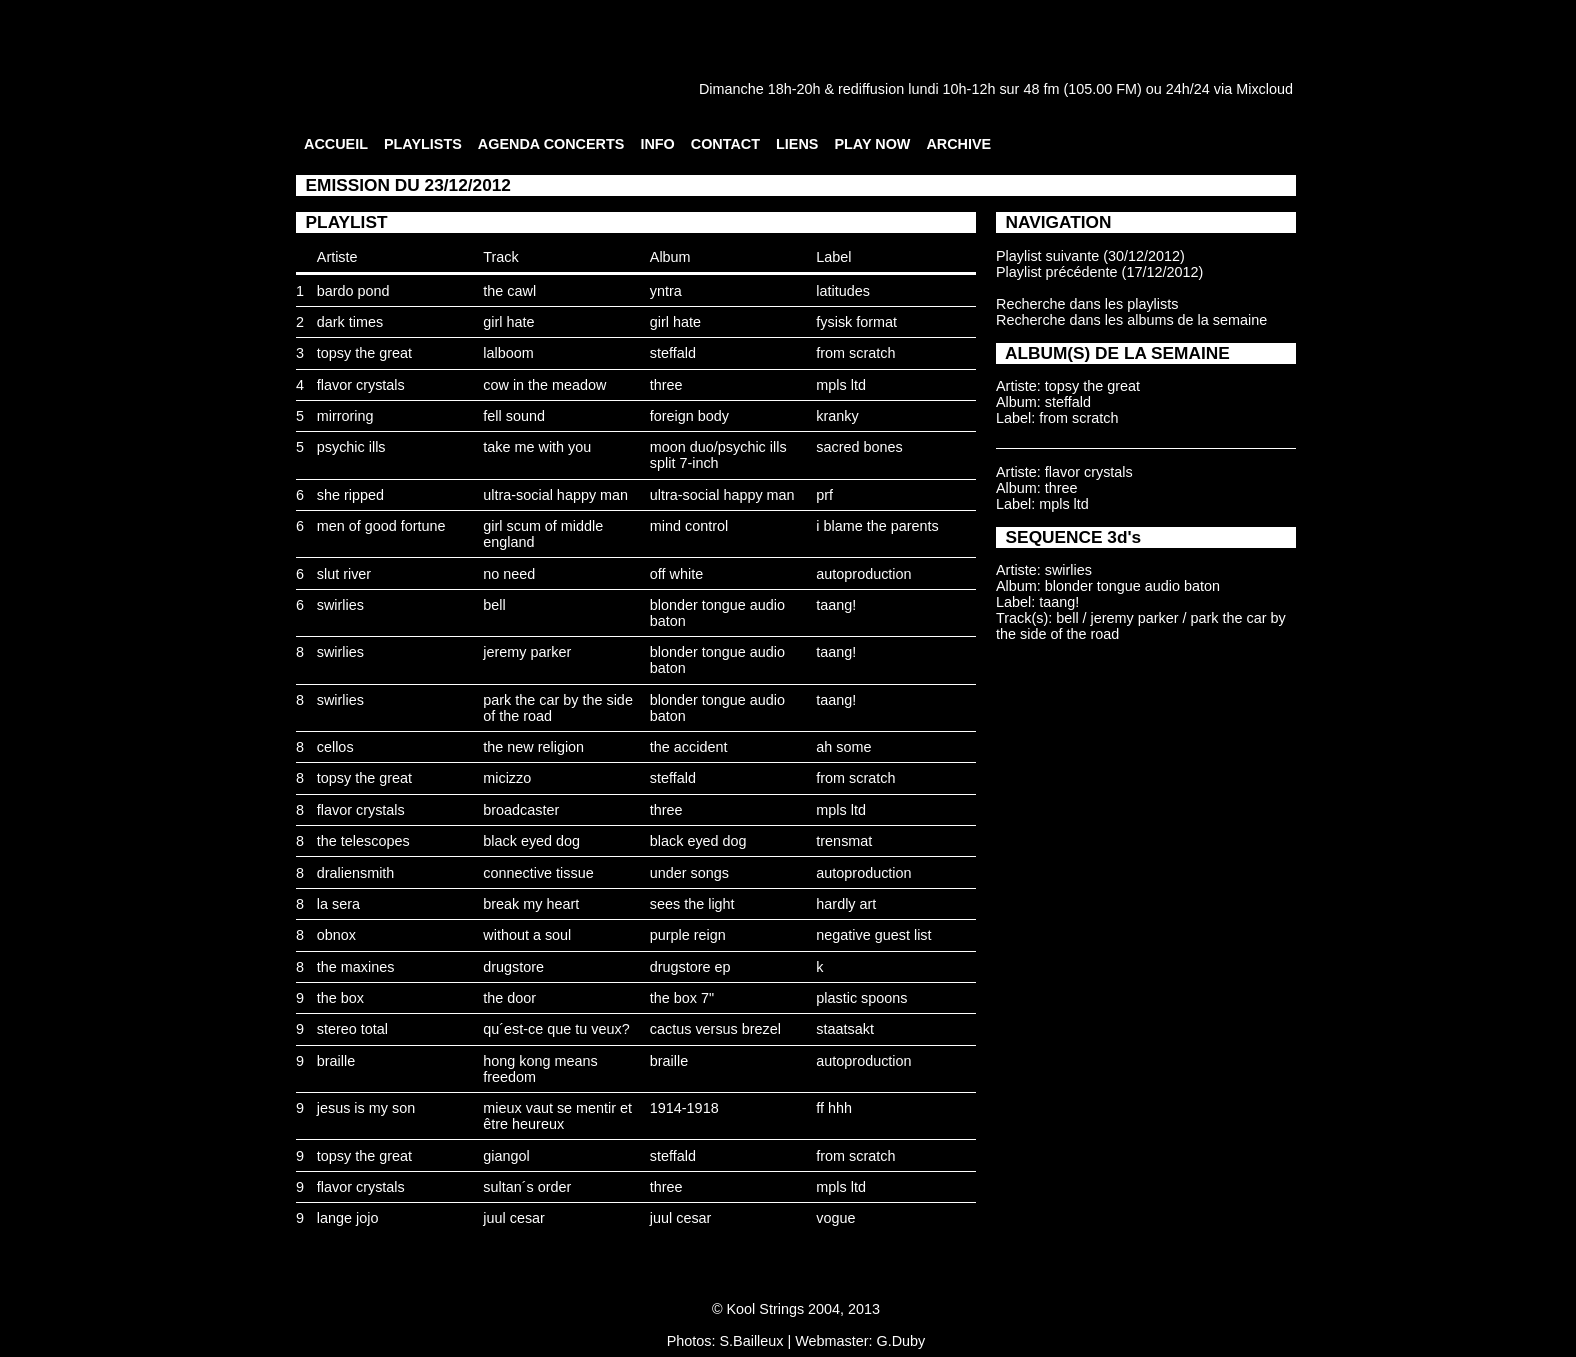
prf (824, 495)
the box (340, 998)
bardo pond (353, 291)
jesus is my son (366, 1108)
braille (336, 1061)
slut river (344, 574)
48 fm (1041, 89)
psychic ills (351, 447)
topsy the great (364, 353)
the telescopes (363, 841)
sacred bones (859, 447)
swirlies (340, 605)
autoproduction (863, 574)
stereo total (352, 1029)
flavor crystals (361, 385)
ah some (843, 747)
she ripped (350, 495)
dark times (350, 322)
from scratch (855, 353)
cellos (335, 747)
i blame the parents (877, 526)
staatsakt (845, 1029)
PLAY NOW (872, 144)
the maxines (356, 967)
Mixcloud (1264, 89)
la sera (338, 904)
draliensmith (356, 873)
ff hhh (834, 1108)
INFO (657, 144)
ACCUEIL (336, 144)
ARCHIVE (958, 144)
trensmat (844, 841)
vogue (835, 1218)
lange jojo (348, 1218)
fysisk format (856, 322)
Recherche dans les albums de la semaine (1131, 320)
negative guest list (873, 935)
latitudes (843, 291)
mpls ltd (841, 385)
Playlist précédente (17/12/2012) (1099, 272)
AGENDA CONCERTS (551, 144)
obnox (336, 935)
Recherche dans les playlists (1087, 304)
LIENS (797, 144)
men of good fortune (381, 526)
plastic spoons (861, 998)
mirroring (345, 416)
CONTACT (725, 144)
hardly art (846, 904)
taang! (836, 605)
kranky (837, 416)
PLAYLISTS (423, 144)
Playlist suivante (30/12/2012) (1090, 256)
